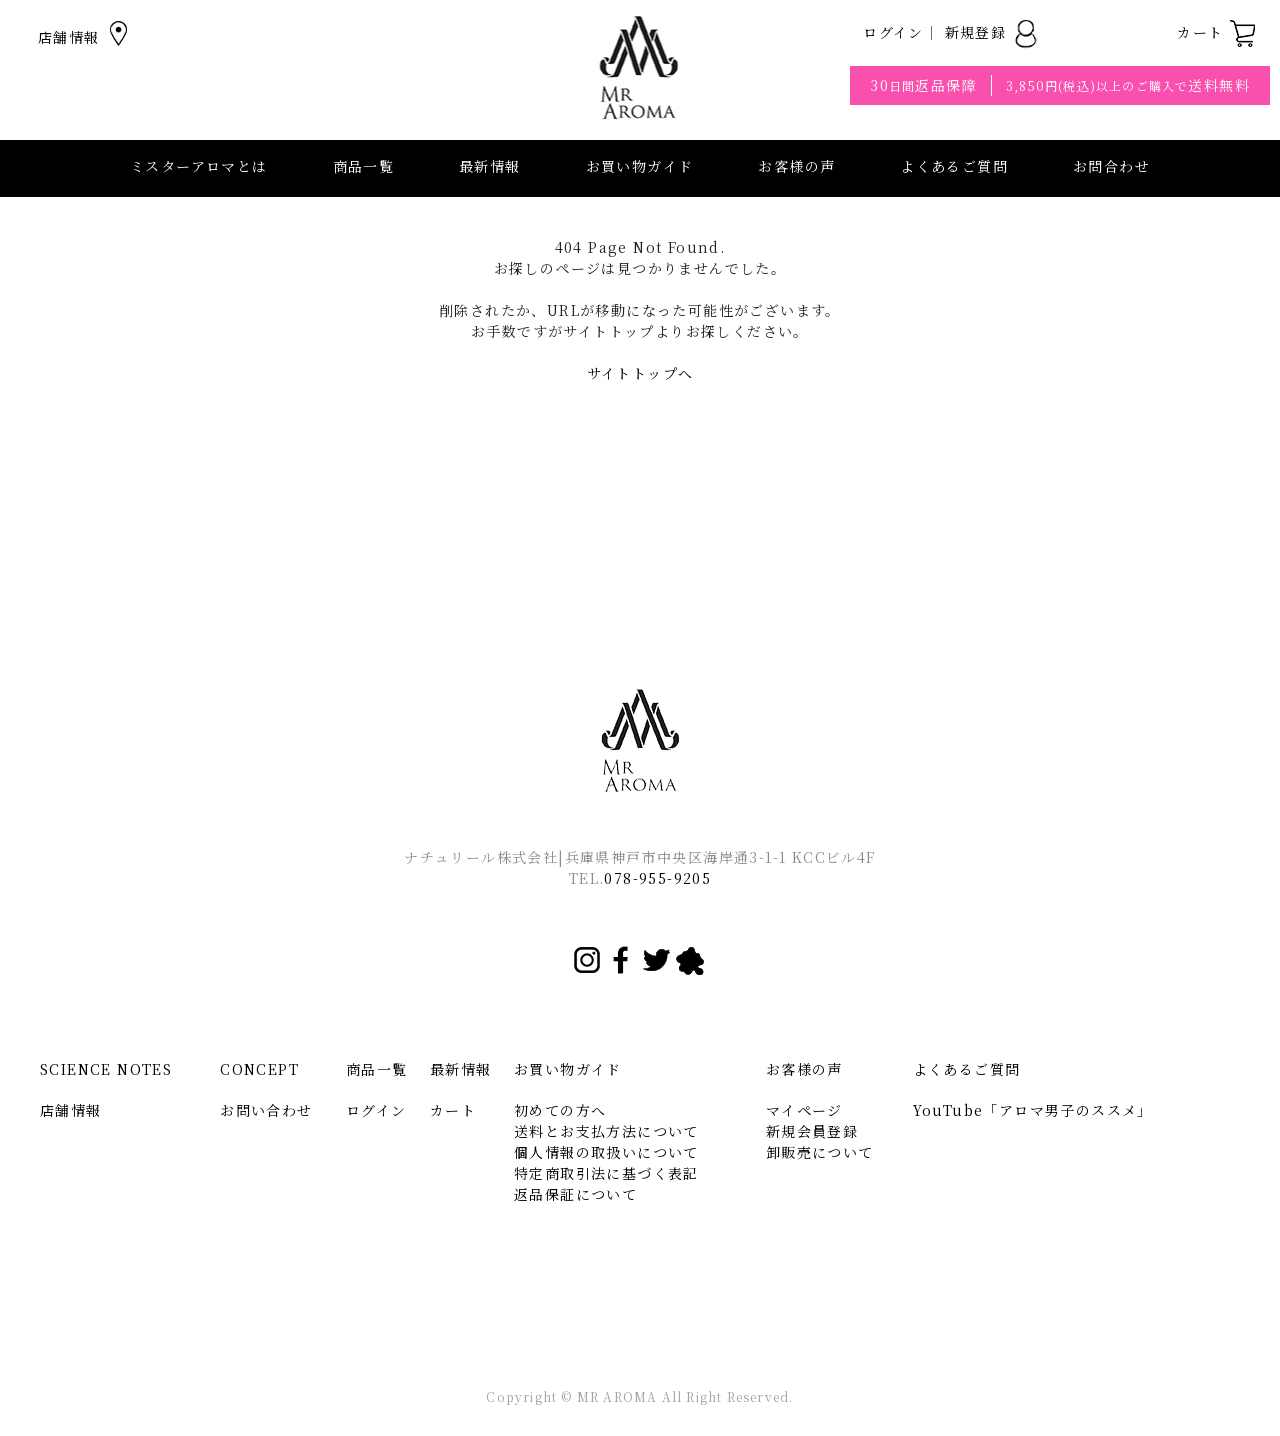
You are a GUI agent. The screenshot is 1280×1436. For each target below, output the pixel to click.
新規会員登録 (812, 1131)
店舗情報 (85, 37)
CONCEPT (259, 1069)
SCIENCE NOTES (106, 1069)
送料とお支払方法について (606, 1131)
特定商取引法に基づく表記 (606, 1173)
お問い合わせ (266, 1110)
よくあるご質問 (954, 166)
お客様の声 (796, 166)
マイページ (804, 1110)
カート (1217, 32)
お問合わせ (1111, 166)
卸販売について (820, 1152)
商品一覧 (364, 166)
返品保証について (575, 1194)
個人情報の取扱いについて (606, 1152)
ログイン (893, 32)
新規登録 (992, 32)
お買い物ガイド (568, 1069)
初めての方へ (560, 1110)
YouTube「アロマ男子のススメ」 (1033, 1110)
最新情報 (490, 166)
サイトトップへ (640, 373)
